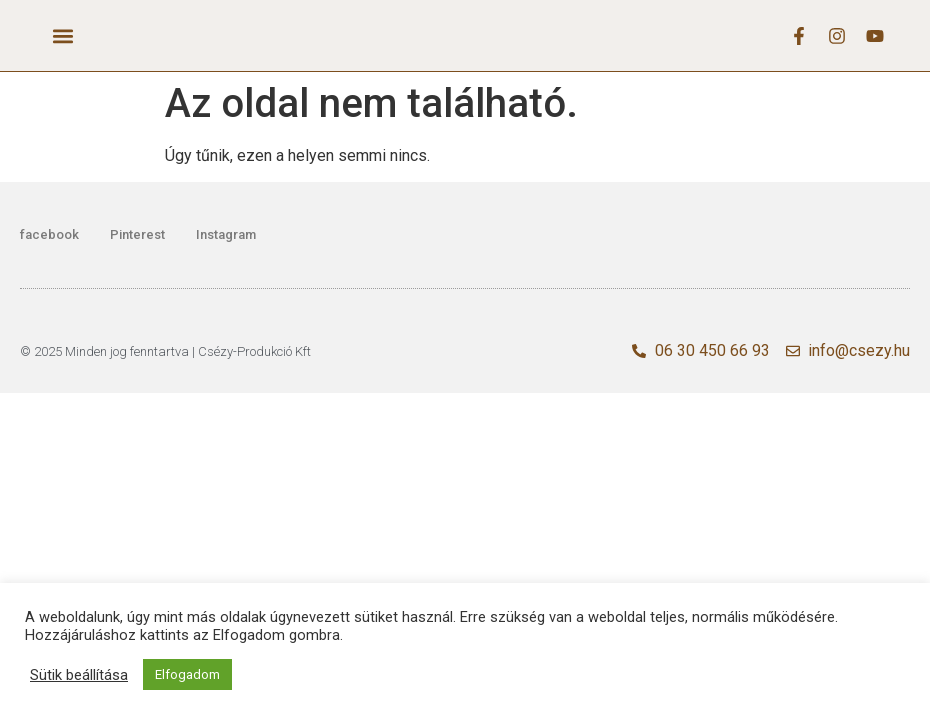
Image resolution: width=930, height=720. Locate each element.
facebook (49, 234)
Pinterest (137, 234)
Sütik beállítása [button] (79, 675)
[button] (63, 35)
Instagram (226, 234)
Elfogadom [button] (187, 674)
